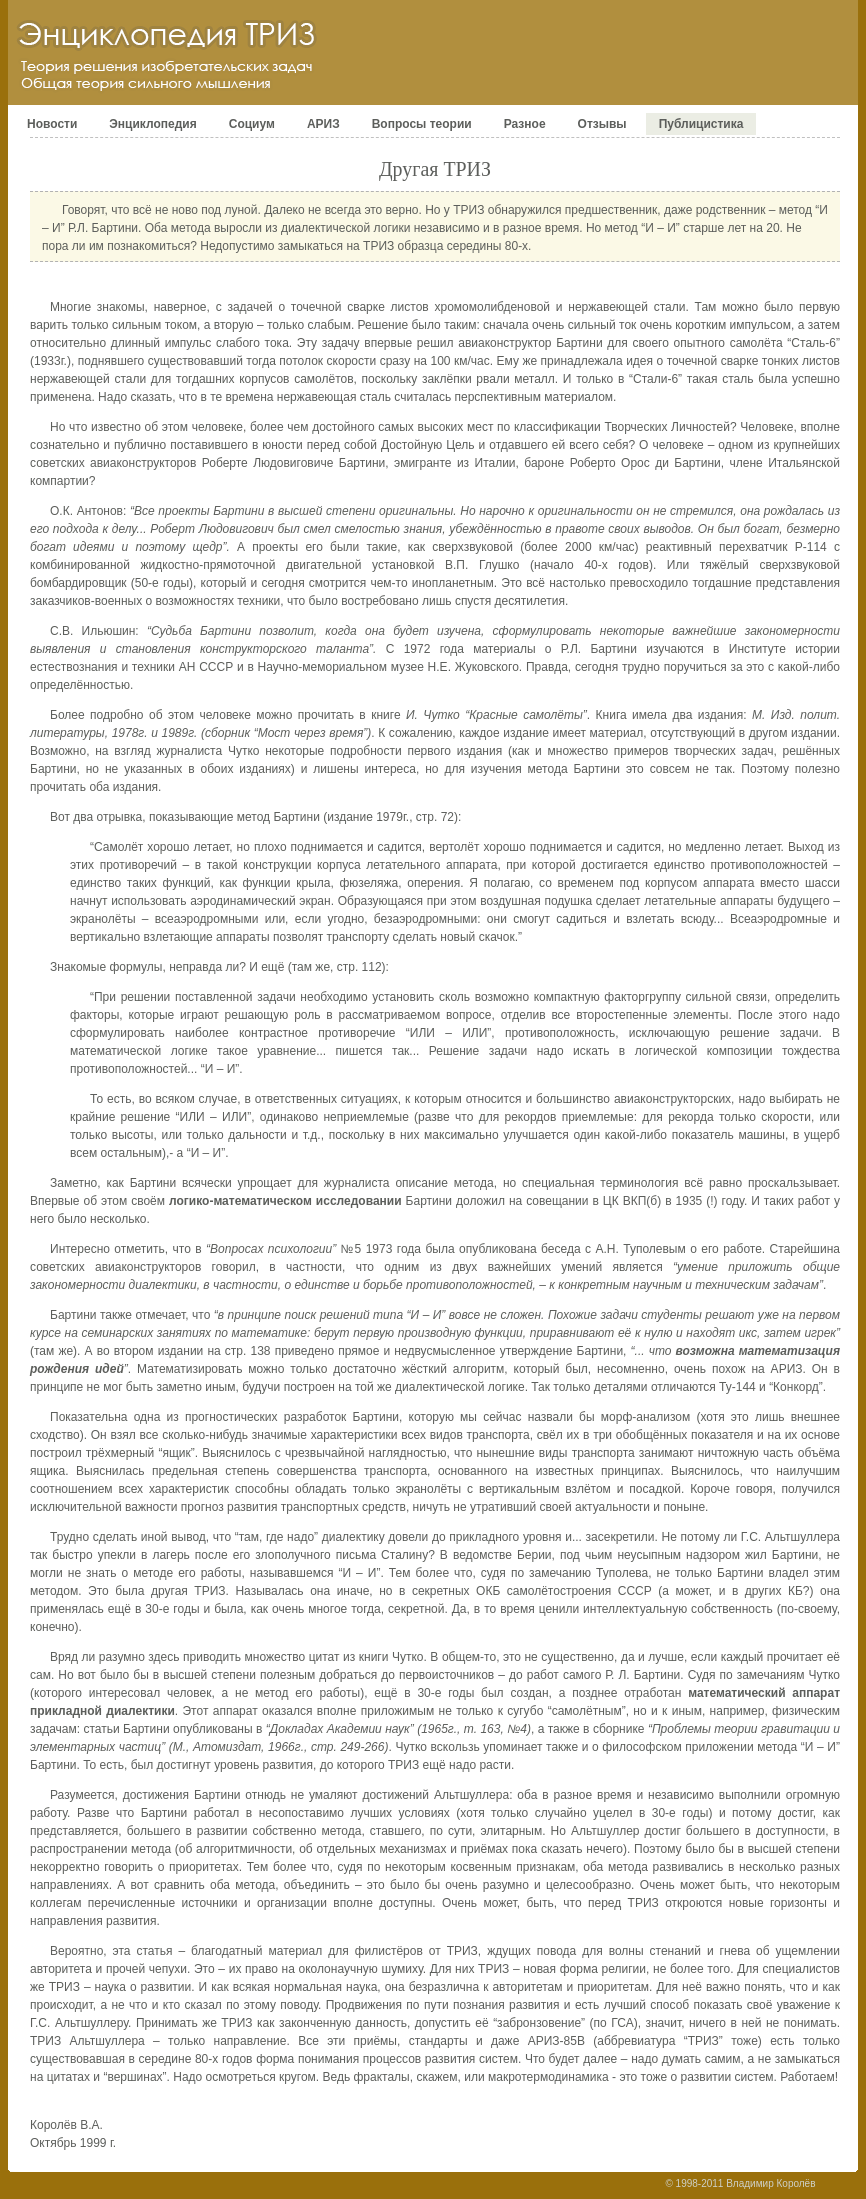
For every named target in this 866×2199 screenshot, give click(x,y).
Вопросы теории (422, 124)
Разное (525, 124)
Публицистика (701, 124)
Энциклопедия (152, 124)
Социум (252, 124)
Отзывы (602, 124)
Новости (52, 124)
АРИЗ (323, 124)
